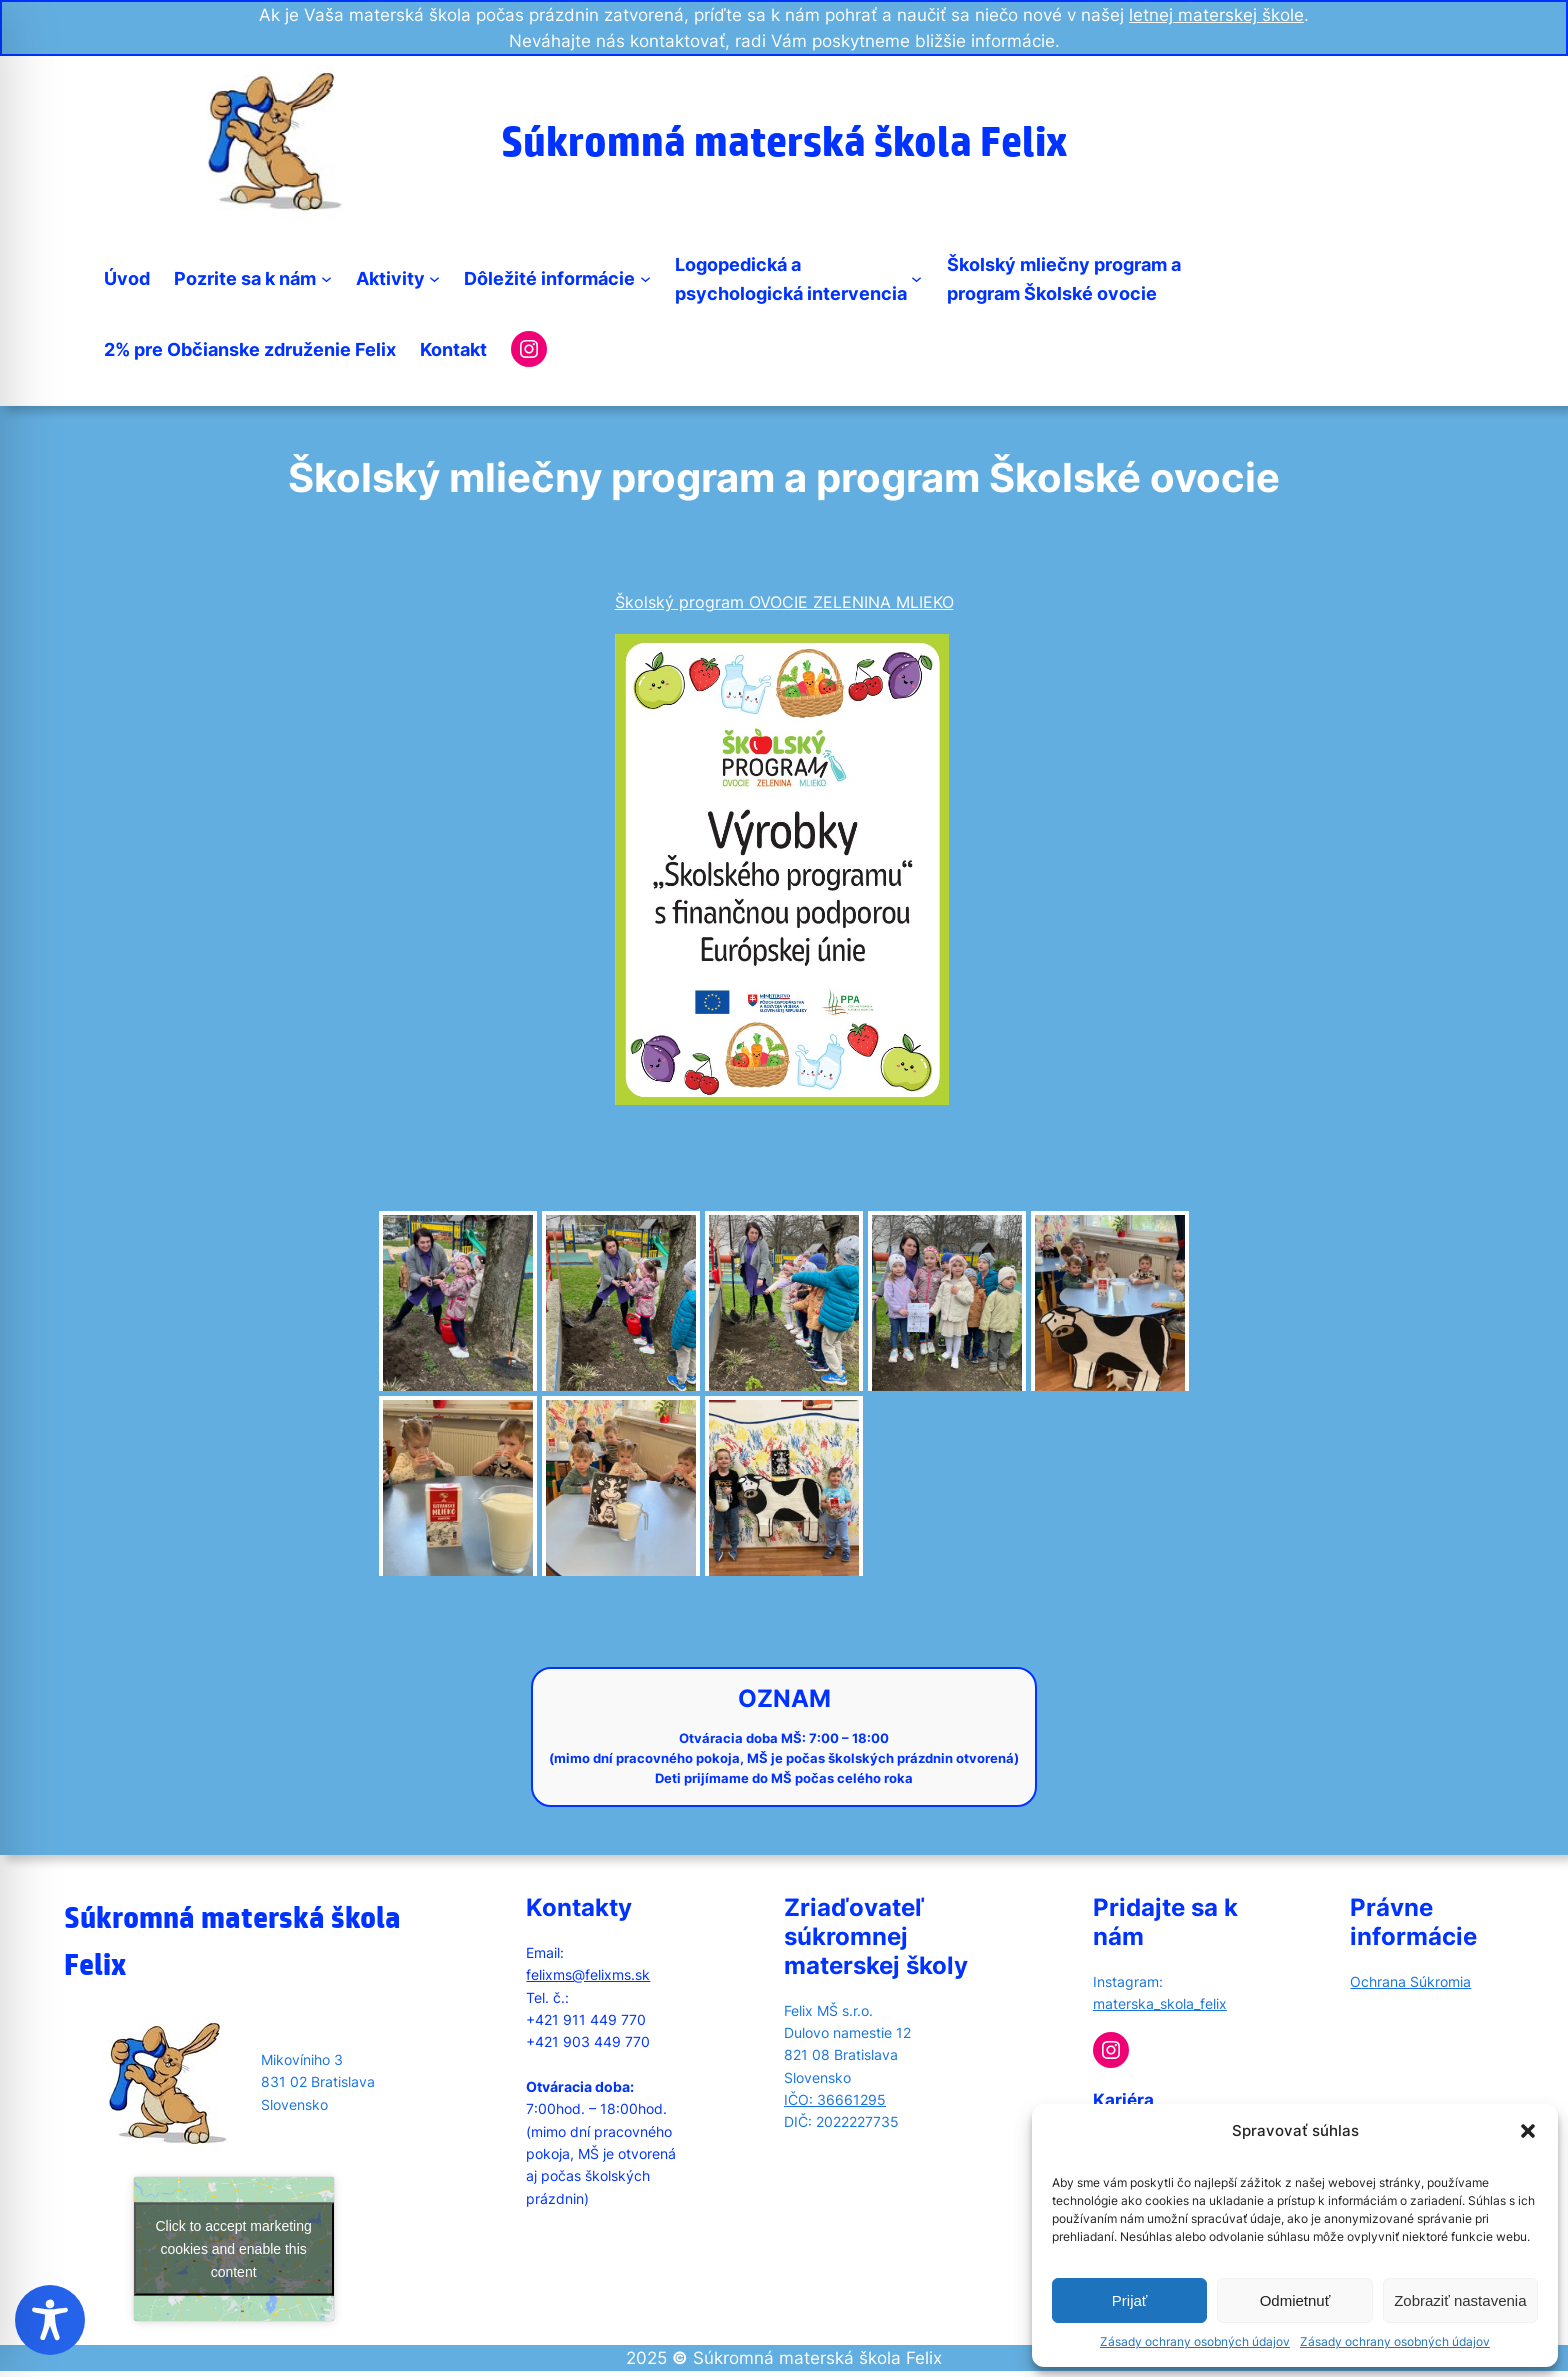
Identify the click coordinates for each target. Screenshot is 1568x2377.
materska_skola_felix (1160, 2003)
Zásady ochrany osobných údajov (1195, 2341)
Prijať (1130, 2300)
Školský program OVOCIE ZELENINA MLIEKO (784, 602)
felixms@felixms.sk (588, 1974)
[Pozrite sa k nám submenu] (326, 278)
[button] (1528, 2131)
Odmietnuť (1295, 2300)
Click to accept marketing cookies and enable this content (233, 2248)
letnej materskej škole (1216, 15)
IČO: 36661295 (835, 2099)
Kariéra (1123, 2100)
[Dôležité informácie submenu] (645, 278)
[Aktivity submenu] (434, 278)
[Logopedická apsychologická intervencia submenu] (916, 278)
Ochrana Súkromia (1410, 1981)
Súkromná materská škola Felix (784, 141)
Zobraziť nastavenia (1460, 2300)
